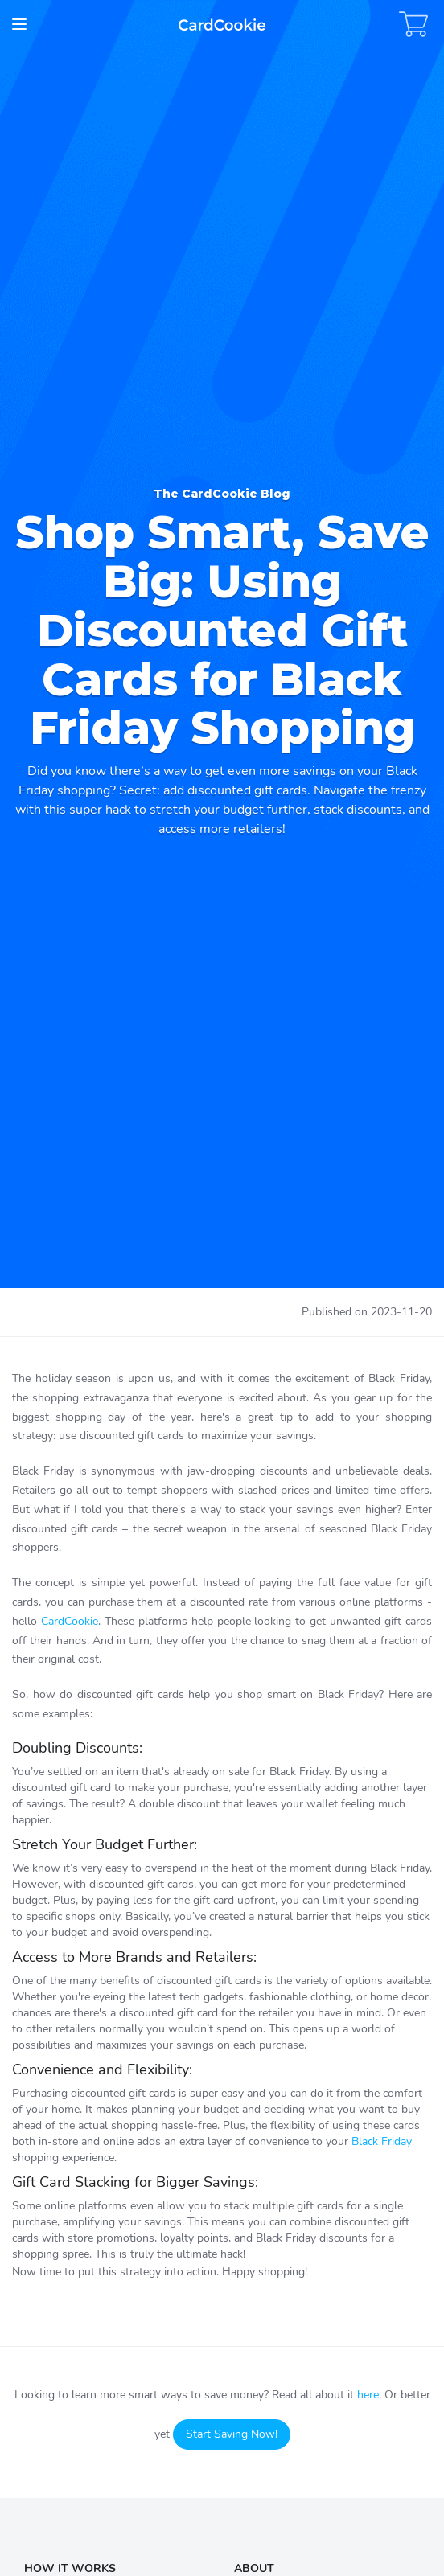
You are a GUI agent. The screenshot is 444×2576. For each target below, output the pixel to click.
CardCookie (69, 1621)
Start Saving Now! (232, 2434)
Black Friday (382, 2141)
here (368, 2394)
